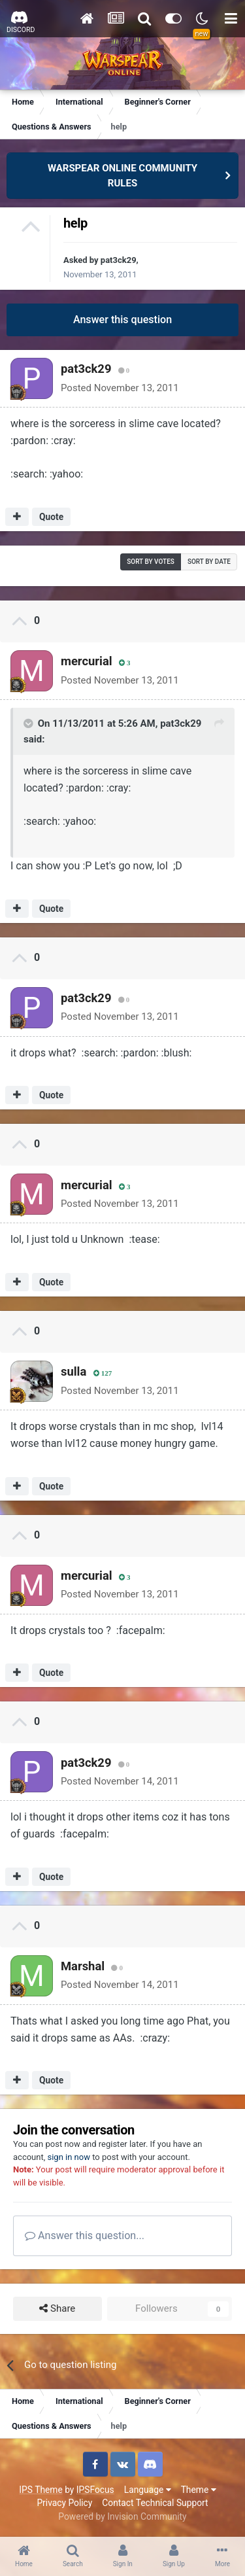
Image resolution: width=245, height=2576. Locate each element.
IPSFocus (95, 2489)
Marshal (83, 1966)
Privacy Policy (64, 2503)
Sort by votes (150, 561)
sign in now (68, 2157)
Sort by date (209, 561)
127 (102, 1373)
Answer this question (122, 319)
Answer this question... (84, 2235)
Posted (120, 388)
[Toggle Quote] (29, 723)
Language (147, 2489)
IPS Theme (40, 2489)
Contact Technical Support (155, 2503)
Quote (51, 517)
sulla (73, 1371)
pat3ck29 (119, 260)
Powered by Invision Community (122, 2516)
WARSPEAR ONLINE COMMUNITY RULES (122, 175)
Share (57, 2308)
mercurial (86, 661)
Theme (198, 2489)
